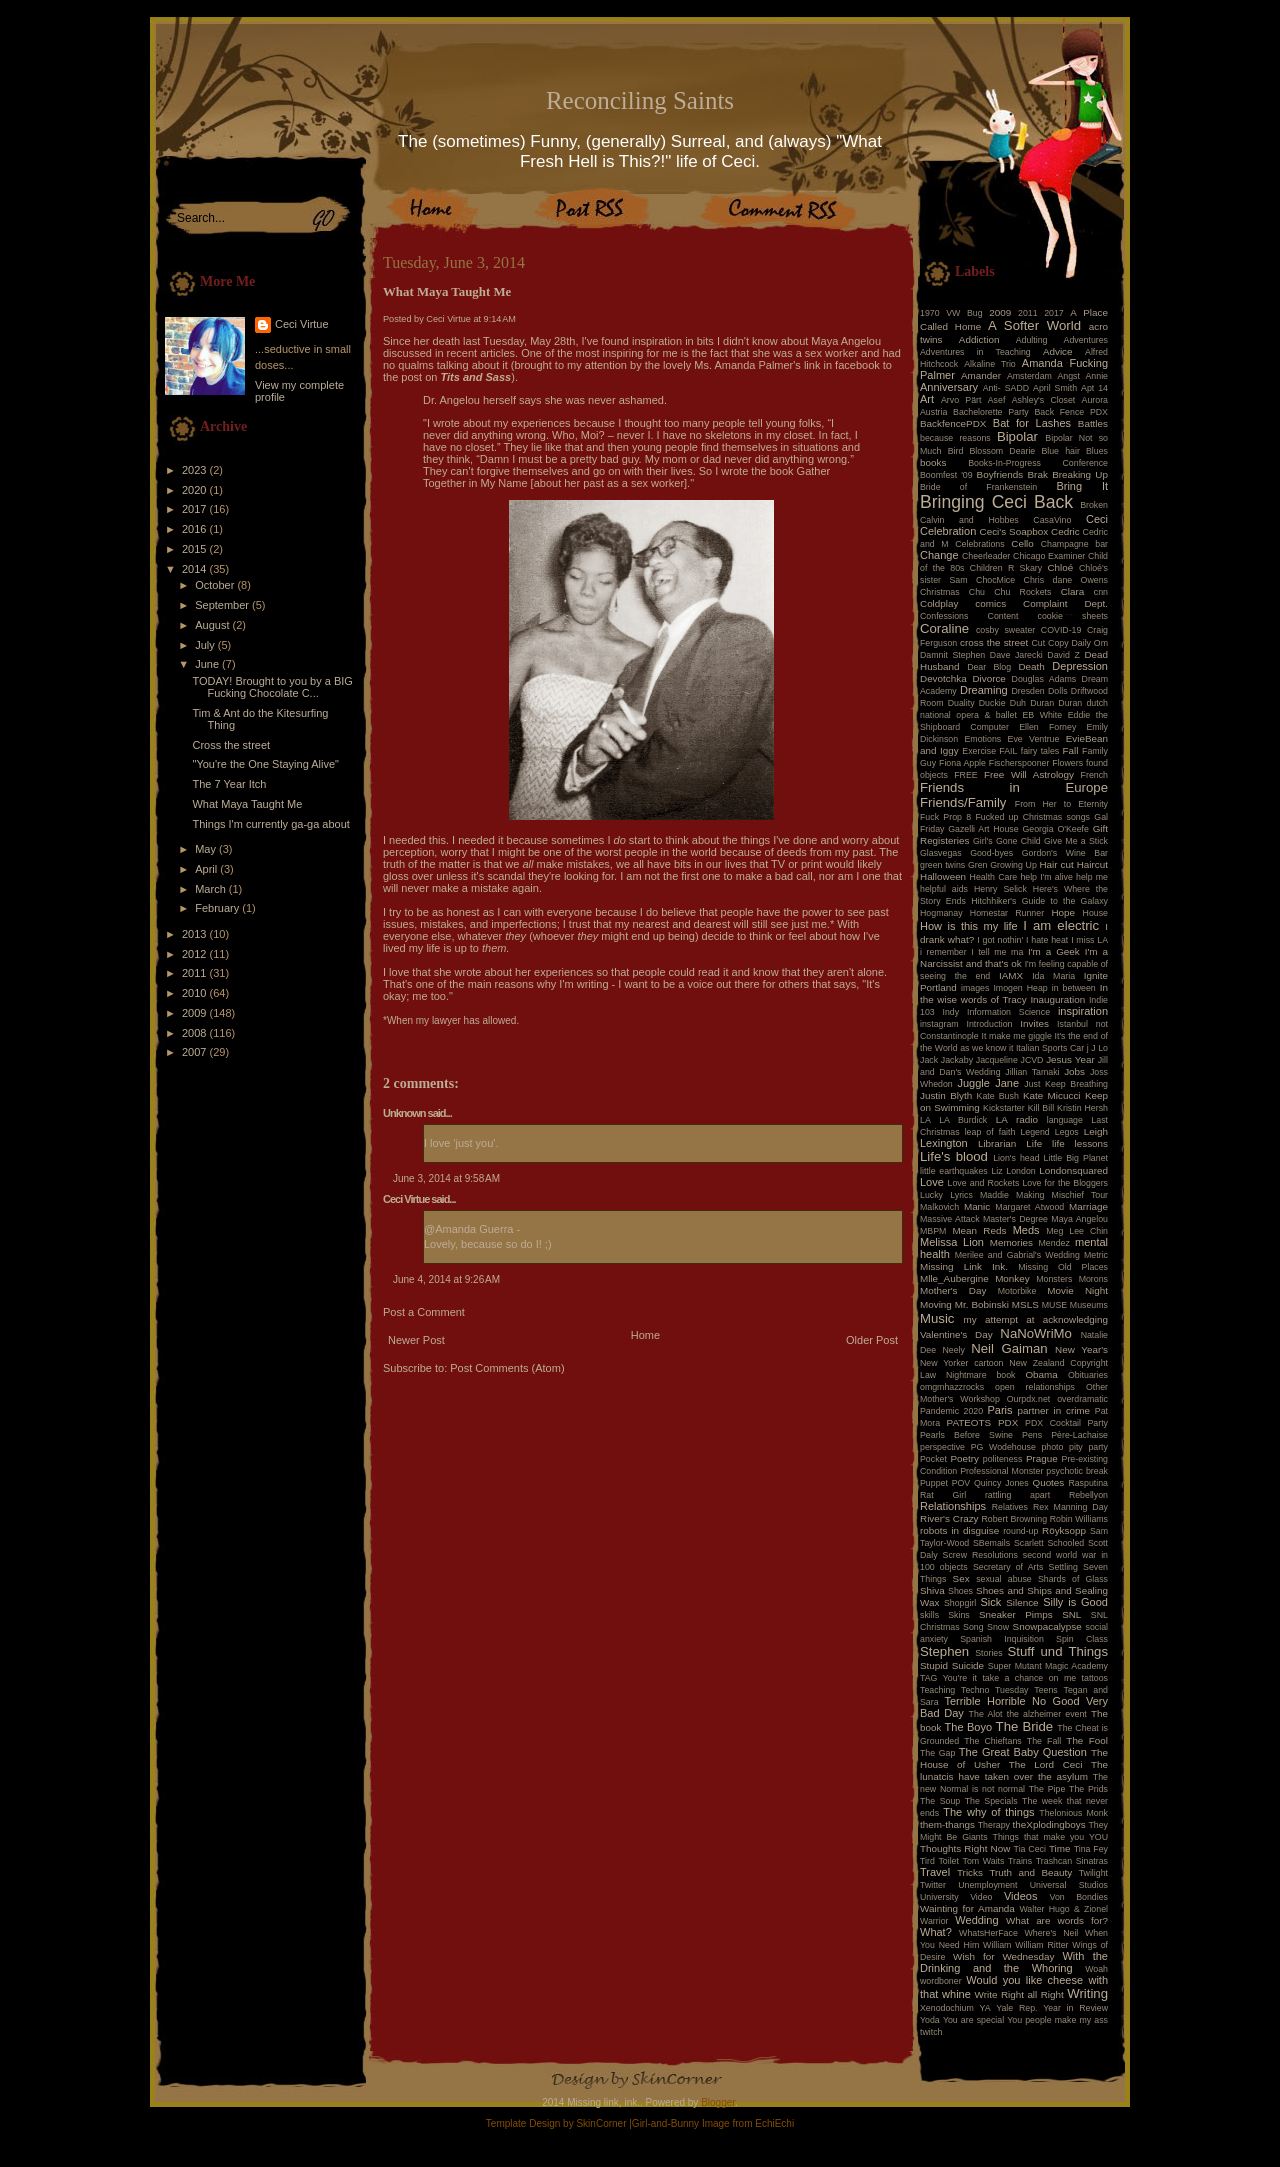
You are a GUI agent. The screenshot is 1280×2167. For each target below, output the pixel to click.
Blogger (718, 2102)
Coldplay (939, 603)
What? (936, 1932)
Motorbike (1017, 1291)
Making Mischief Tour (1062, 1195)
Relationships (953, 1506)
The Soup (940, 1801)
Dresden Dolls (1040, 691)
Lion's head (1016, 1158)
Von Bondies (1079, 1897)
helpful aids (944, 889)
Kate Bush (998, 1096)
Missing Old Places (1063, 1267)
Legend (1034, 1132)
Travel (935, 1872)
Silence (1022, 1602)
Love (932, 1182)
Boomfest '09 (946, 475)
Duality (961, 703)
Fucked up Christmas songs (1032, 817)
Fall (1071, 750)
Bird (956, 451)
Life (1034, 1143)
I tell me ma (997, 952)
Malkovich (939, 1207)
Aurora (1095, 400)
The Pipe (1047, 1789)
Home (645, 1335)
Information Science (1008, 1012)
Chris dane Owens (1066, 580)
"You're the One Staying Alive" (265, 764)
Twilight (1093, 1873)
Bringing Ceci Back (996, 502)
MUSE (1054, 1305)
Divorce (988, 678)
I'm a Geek (1054, 951)
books (933, 462)
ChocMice (995, 580)
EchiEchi (774, 2123)
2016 (196, 529)
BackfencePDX (953, 423)
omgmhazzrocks (952, 1387)
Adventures (1086, 340)
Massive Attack (950, 1219)
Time (1060, 1848)
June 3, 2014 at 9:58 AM (446, 1178)
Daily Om (1089, 643)
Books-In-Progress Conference (1038, 463)
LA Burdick (963, 1120)
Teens (1045, 1690)
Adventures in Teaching (975, 352)
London (1020, 1171)
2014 (196, 569)
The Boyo (969, 1727)
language (1065, 1120)
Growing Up (1013, 865)
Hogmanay (941, 913)
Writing (1087, 1993)
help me (1092, 877)
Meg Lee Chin (1077, 1231)
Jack (929, 1060)
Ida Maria (1053, 976)
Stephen (944, 1651)
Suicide (968, 1665)
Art (927, 399)
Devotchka (943, 678)
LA (925, 1120)
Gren (978, 865)
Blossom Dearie (1002, 451)
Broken (1094, 505)
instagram (939, 1024)
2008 (196, 1033)
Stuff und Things (1058, 1651)
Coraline (944, 628)
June (208, 664)
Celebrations (979, 544)
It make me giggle (1016, 1036)
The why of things (988, 1812)
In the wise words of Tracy (1014, 993)
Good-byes (991, 853)
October (216, 585)
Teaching (937, 1690)
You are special (973, 2020)
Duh (1018, 703)
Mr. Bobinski (982, 1304)
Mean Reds (979, 1230)
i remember (943, 952)
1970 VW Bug (951, 313)
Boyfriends (1000, 474)
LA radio (1017, 1119)
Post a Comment (424, 1312)
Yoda (930, 2020)
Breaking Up (1080, 474)
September (223, 605)
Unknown (404, 1113)
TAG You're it (948, 1678)
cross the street (994, 642)
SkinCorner (601, 2123)
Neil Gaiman (1009, 1348)
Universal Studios (1069, 1885)
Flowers (1067, 763)
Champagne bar (1074, 544)
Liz (996, 1171)
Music (937, 1318)
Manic (977, 1206)
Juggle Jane (988, 1083)
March (212, 889)
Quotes (1048, 1482)
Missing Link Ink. (964, 1266)
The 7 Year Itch (229, 784)
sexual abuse (1004, 1579)
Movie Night (1077, 1290)
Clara (1073, 591)
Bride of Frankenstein (978, 487)
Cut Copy (1050, 643)
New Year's (1081, 1349)
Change (939, 555)
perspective (942, 1447)
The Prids (1088, 1789)
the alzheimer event (1047, 1714)
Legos (1067, 1132)
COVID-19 (1061, 630)
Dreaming (984, 690)
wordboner (941, 1981)
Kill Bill (1041, 1108)
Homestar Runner (1007, 913)
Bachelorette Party (991, 412)
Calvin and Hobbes (969, 520)
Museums (1089, 1305)
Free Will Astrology (1029, 774)
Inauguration (1057, 999)
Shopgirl (960, 1603)
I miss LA (1089, 940)
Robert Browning (1014, 1519)
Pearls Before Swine (966, 1435)
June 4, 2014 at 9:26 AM (446, 1279)
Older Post (872, 1340)
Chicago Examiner (1049, 556)
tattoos (1095, 1678)
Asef (997, 400)
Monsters (1054, 1279)
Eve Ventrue (1034, 739)
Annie (1097, 376)
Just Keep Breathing (1066, 1084)
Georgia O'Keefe (1055, 829)
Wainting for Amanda (967, 1908)
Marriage (1088, 1206)
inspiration (1083, 1011)
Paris (1000, 1410)
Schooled (1066, 1543)
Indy (951, 1012)
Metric (1096, 1255)
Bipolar (1017, 436)
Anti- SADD (1006, 388)
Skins (959, 1615)
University (939, 1897)
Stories (988, 1653)
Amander (981, 375)
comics (990, 603)
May (207, 849)
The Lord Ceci (1046, 1764)
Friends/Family (963, 802)
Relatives (1010, 1507)
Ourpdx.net (1029, 1399)
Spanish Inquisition (1002, 1639)
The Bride (1025, 1726)
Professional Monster (1001, 1471)
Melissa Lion (952, 1242)
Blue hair (1060, 451)
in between (1074, 988)
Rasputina (1088, 1483)
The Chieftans (992, 1741)
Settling (1063, 1567)
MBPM (933, 1231)
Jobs (1074, 1071)
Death (1031, 666)
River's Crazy (949, 1518)
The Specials (991, 1801)
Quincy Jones (1001, 1483)
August (213, 625)
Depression (1080, 666)
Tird (927, 1861)
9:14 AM (500, 319)
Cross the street (231, 745)
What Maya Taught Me (247, 804)
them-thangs (947, 1824)
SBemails (991, 1543)
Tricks (970, 1872)
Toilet (948, 1861)
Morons (1093, 1279)
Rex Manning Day (1070, 1507)
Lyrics (961, 1195)
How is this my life (969, 926)
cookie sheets (1073, 616)
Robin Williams (1079, 1519)
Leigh (1096, 1131)
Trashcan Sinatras (1072, 1861)
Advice (1058, 351)
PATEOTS (969, 1422)
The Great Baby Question (1023, 1752)
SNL (1071, 1614)
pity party (1088, 1447)
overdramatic (1082, 1399)
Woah (1096, 1969)
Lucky (931, 1195)
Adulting (1032, 340)
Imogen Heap (1020, 988)
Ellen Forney (1047, 727)
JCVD (1032, 1060)
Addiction (979, 339)
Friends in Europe (1014, 787)
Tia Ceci (1030, 1849)
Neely (953, 1350)
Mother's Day (953, 1290)
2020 (196, 490)
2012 (196, 954)
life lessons (1080, 1143)
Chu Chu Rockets (1010, 592)
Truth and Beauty (1030, 1872)
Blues (1097, 451)
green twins (942, 865)
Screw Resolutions (980, 1555)
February (218, 908)
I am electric (1061, 925)
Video (981, 1897)
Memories (1011, 1242)
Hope (1063, 912)
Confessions (944, 616)
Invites (1034, 1023)
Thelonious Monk (1073, 1813)
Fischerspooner (1019, 763)
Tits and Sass (476, 377)
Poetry (964, 1458)
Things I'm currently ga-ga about (270, 824)
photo (1052, 1447)
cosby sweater (1005, 630)
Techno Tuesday (994, 1690)
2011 (196, 973)
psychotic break (1077, 1471)
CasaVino (1052, 520)
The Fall (1044, 1741)
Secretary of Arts (1008, 1567)
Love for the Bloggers (1065, 1183)
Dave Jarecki (1016, 655)
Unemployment (987, 1885)
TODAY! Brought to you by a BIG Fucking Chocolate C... (272, 687)
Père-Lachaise (1079, 1435)
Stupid (934, 1665)
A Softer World (1034, 325)
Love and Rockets (984, 1183)
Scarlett (1029, 1543)
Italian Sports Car (1050, 1048)
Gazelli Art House (983, 829)
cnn (1101, 592)
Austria (933, 412)
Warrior (934, 1921)
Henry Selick (1000, 889)
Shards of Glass (1073, 1579)
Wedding (976, 1920)
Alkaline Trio (990, 364)
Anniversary (949, 387)
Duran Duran (1056, 703)
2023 (196, 470)
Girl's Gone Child (1007, 841)
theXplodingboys (1049, 1824)
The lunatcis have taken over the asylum (1014, 1770)
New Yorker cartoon (962, 1363)
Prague (1042, 1458)
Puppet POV (945, 1483)
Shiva (932, 1590)
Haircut (1092, 864)
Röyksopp (1064, 1530)
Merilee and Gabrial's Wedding (1017, 1255)
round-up (1020, 1531)
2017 (196, 509)
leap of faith (990, 1132)
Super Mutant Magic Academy (1048, 1666)
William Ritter (1041, 1945)
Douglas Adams (1044, 679)
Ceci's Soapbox (1014, 531)
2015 (196, 549)
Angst (1068, 376)
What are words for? (1057, 1920)
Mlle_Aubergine (954, 1278)
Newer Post (416, 1340)
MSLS (1025, 1304)
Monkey (1012, 1278)
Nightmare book (981, 1375)
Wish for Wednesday (1003, 1956)
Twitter (933, 1885)
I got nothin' (1000, 940)
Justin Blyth (946, 1095)
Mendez (1054, 1243)
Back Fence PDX (1071, 412)
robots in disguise (959, 1530)
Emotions (983, 739)
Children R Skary (1006, 568)
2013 (196, 934)
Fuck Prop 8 (945, 817)
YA (984, 2008)
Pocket (933, 1459)
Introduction (990, 1024)
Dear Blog (989, 667)
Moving (936, 1304)
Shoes (960, 1591)
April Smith (1055, 388)
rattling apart (1017, 1495)
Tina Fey (1091, 1849)
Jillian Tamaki (1032, 1072)
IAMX (1011, 975)
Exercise (979, 751)
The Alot (986, 1714)
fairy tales (1040, 751)
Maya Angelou (1079, 1219)
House (1095, 913)
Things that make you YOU (1050, 1837)
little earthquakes (954, 1171)
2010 (196, 993)
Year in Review (1075, 2008)
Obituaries (1088, 1375)
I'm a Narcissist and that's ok (1014, 957)
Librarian (997, 1143)
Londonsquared (1073, 1170)
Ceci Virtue (302, 324)
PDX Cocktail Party (1066, 1423)
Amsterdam (1029, 376)
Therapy (994, 1825)
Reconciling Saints (640, 100)
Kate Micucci (1052, 1095)
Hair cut (1056, 864)
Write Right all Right (1019, 1994)
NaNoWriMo (1036, 1333)
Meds (1026, 1230)
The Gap (937, 1753)
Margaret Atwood (1029, 1207)
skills (929, 1615)
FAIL (1008, 751)
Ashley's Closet (1044, 400)
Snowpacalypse (1047, 1626)
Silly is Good (1075, 1602)
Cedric (1065, 531)
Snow (998, 1627)
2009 (196, 1013)
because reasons (955, 438)
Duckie (992, 703)
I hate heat (1047, 940)
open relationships (1035, 1387)
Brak (1038, 474)
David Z (1063, 655)
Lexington (944, 1143)
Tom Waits (984, 1861)
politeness (1003, 1459)
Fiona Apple (962, 763)
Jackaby (957, 1060)
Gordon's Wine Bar (1065, 853)
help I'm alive (1046, 877)
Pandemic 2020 (951, 1411)
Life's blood (954, 1156)
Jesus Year (1070, 1059)
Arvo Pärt (961, 400)
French (1094, 775)
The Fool (1087, 1740)
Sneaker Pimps (1016, 1614)
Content (1003, 616)
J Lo (1099, 1048)
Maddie (994, 1195)
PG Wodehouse (1003, 1447)
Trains (1020, 1861)
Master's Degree (1015, 1219)
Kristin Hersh (1082, 1108)
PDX (1008, 1422)
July (206, 645)
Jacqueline (997, 1060)
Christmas (940, 592)
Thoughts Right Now (965, 1848)
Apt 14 (1094, 388)
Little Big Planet (1076, 1158)
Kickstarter (1004, 1108)
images (975, 988)
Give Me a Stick (1076, 841)
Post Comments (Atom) (507, 1368)
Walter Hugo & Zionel (1063, 1909)
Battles (1093, 423)
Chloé (1060, 567)
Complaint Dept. (1065, 603)
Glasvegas (941, 853)
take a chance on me (1029, 1678)
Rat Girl (943, 1495)
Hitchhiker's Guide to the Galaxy (1039, 901)
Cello (1022, 543)
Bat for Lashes (1032, 423)
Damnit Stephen (952, 655)
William (997, 1945)
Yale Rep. (1016, 2008)
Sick (991, 1602)
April (207, 869)
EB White (1042, 715)
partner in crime (1054, 1410)
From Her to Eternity (1061, 804)
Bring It (1082, 486)
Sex (961, 1578)
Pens (1032, 1435)
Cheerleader (986, 556)
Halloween (943, 876)
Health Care (994, 877)
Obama (1041, 1374)
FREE (965, 775)
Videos (1020, 1896)
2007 (196, 1052)
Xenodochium (947, 2008)
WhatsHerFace (988, 1933)
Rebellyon (1088, 1495)
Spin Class (1082, 1639)
